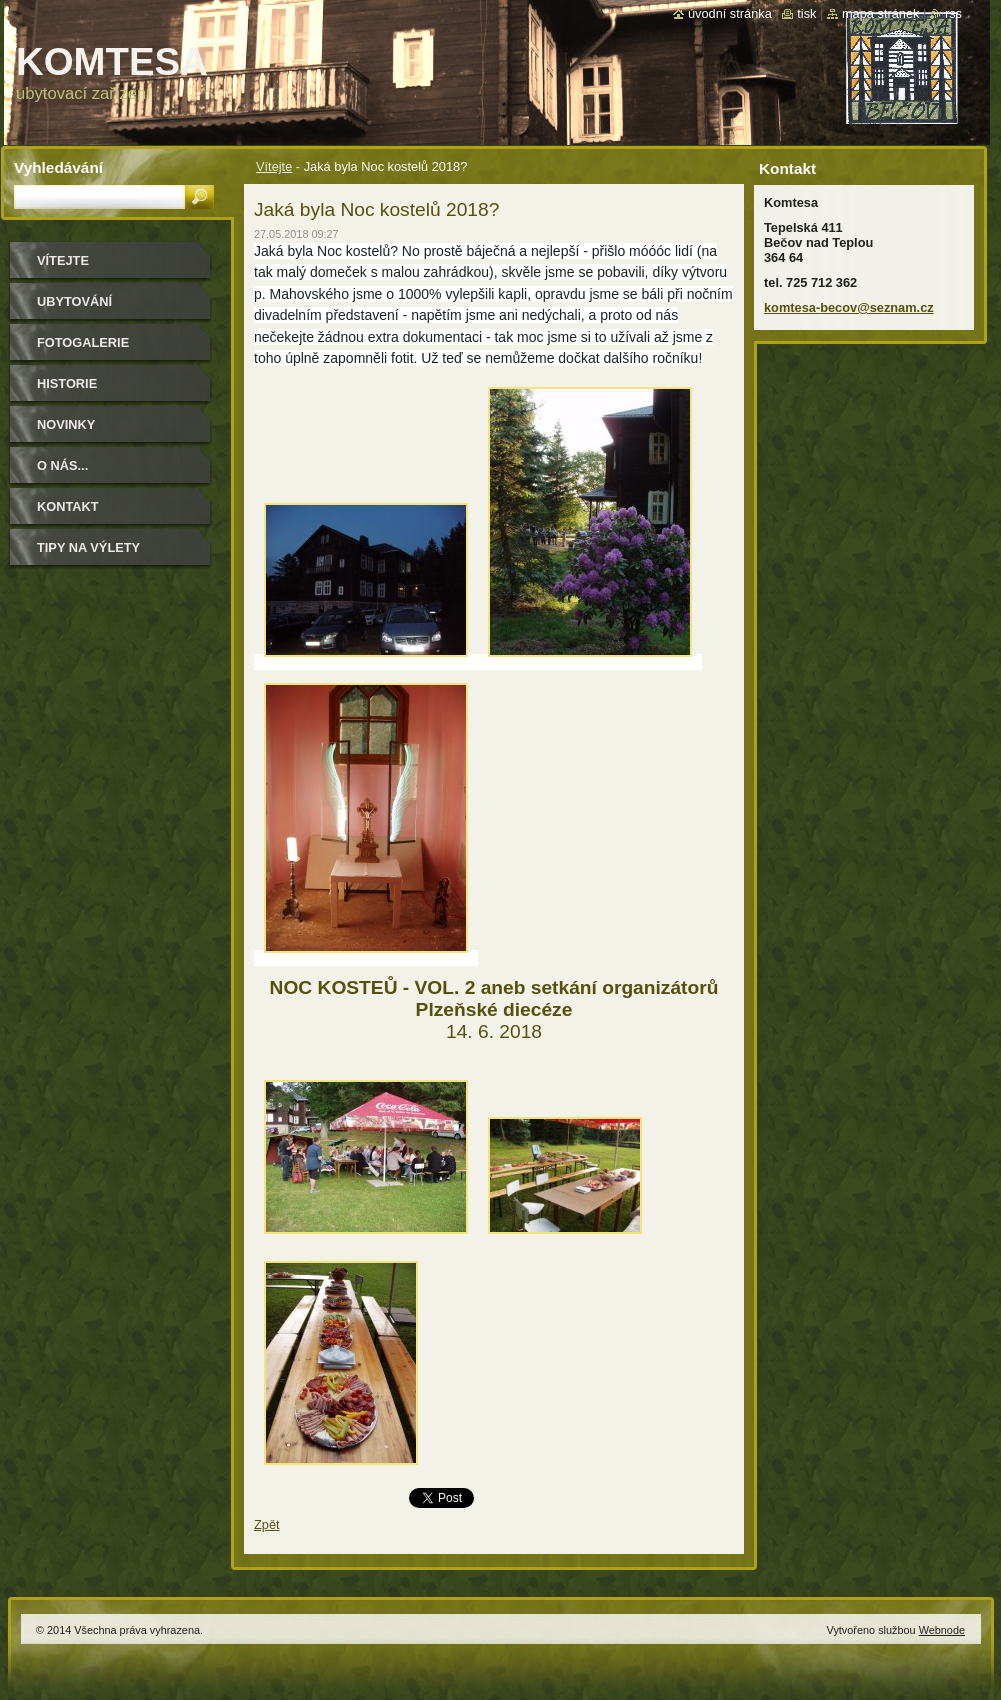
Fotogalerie (83, 342)
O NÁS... (62, 465)
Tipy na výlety (88, 547)
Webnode (942, 1630)
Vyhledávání (58, 167)
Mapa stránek (881, 13)
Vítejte (274, 166)
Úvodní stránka (730, 13)
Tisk (806, 13)
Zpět (267, 1524)
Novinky (66, 424)
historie (67, 383)
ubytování (74, 301)
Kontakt (68, 506)
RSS (953, 13)
